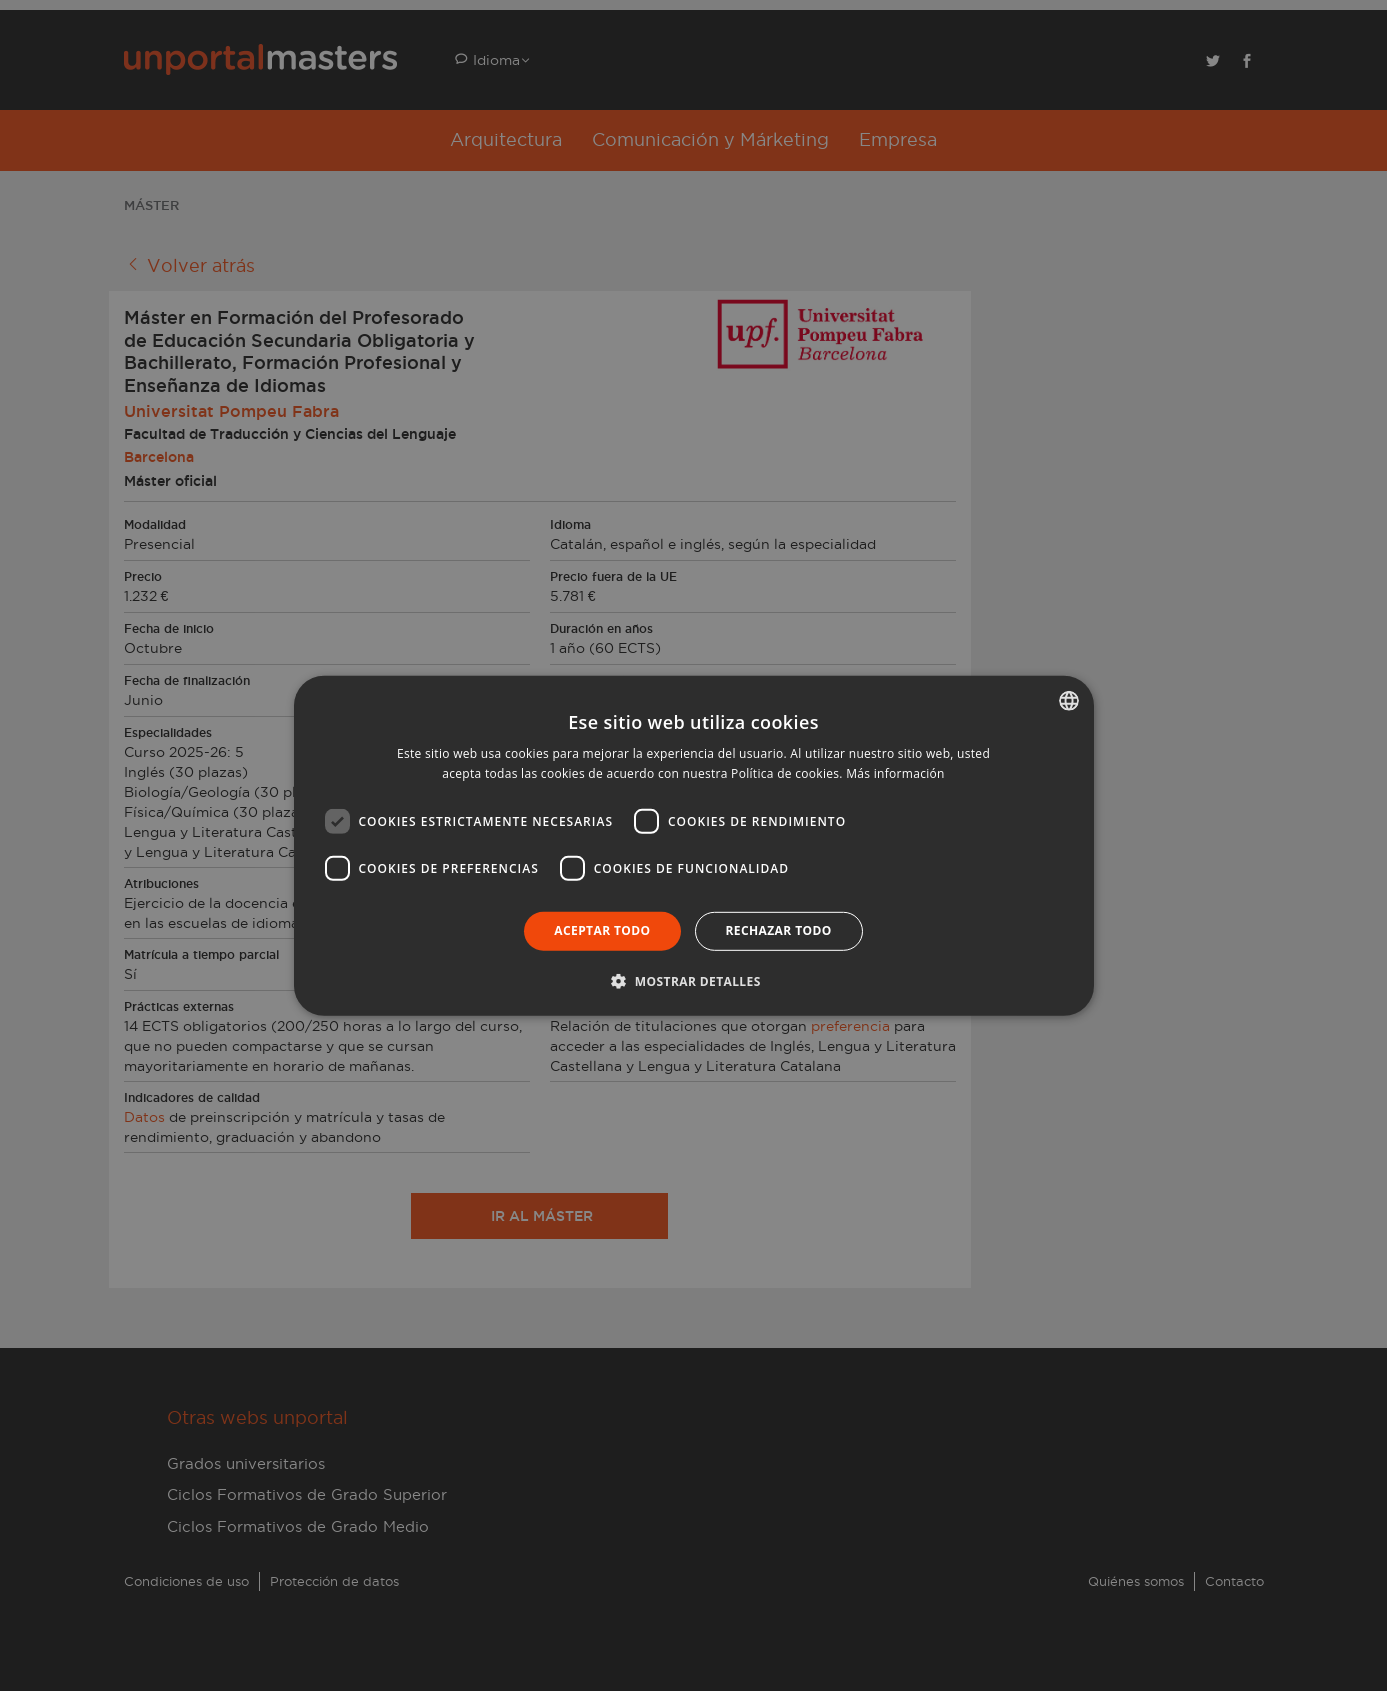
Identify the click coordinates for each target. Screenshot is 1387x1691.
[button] (693, 981)
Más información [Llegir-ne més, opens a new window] (895, 773)
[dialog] (693, 845)
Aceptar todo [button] (602, 930)
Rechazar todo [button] (779, 930)
